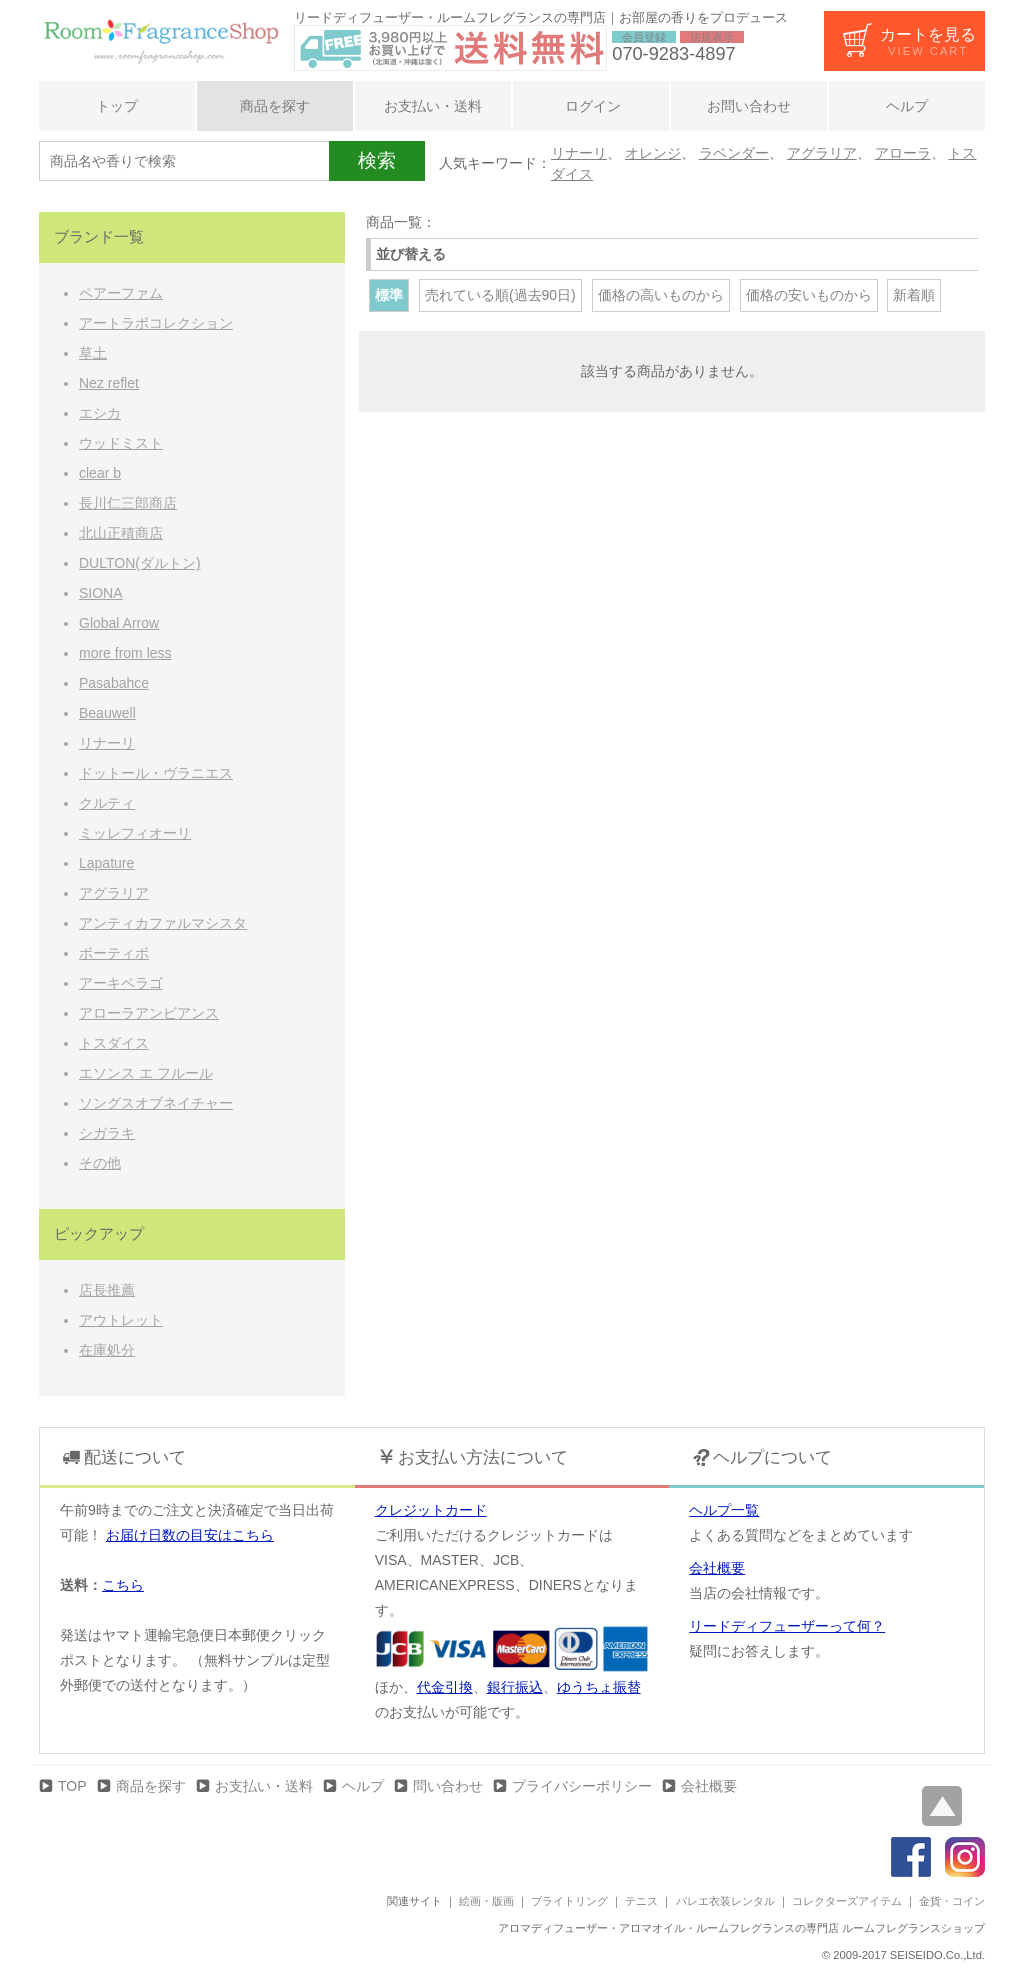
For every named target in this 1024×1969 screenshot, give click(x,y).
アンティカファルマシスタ (163, 923)
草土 (93, 353)
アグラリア (822, 153)
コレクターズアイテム (847, 1901)
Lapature (106, 863)
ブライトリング (569, 1901)
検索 (377, 160)
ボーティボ (114, 953)
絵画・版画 (486, 1901)
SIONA (101, 593)
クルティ (107, 803)
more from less (125, 653)
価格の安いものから (809, 295)
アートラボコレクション (156, 323)
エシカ (100, 413)
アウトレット (121, 1320)
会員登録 (644, 37)
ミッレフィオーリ (135, 833)
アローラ (903, 153)
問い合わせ (448, 1786)
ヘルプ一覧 (724, 1510)
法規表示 (712, 37)
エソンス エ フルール (146, 1073)
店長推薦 (107, 1290)
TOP (72, 1786)
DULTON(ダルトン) (140, 563)
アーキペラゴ (121, 983)
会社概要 (717, 1568)
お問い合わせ (749, 106)
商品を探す (275, 106)
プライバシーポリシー (582, 1786)
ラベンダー (734, 153)
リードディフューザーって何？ (787, 1626)
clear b (100, 473)
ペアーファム (121, 293)
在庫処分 (107, 1350)
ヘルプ (907, 106)
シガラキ (107, 1133)
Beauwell (107, 713)
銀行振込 (515, 1687)
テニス (641, 1901)
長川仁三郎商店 (128, 503)
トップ (117, 106)
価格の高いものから (661, 295)
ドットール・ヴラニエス (156, 773)
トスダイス (114, 1043)
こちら (123, 1585)
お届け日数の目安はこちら (190, 1535)
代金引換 (445, 1687)
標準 (389, 295)
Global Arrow (119, 623)
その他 (100, 1163)
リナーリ (579, 153)
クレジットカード (431, 1510)
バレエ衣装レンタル (725, 1901)
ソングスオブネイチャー (156, 1103)
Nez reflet (109, 383)
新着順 (914, 295)
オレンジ (653, 153)
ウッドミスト (121, 443)
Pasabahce (114, 683)
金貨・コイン (952, 1901)
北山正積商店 (121, 533)
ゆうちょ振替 (599, 1687)
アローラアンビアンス (149, 1013)
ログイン (591, 106)
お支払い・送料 (433, 106)
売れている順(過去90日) (500, 295)
